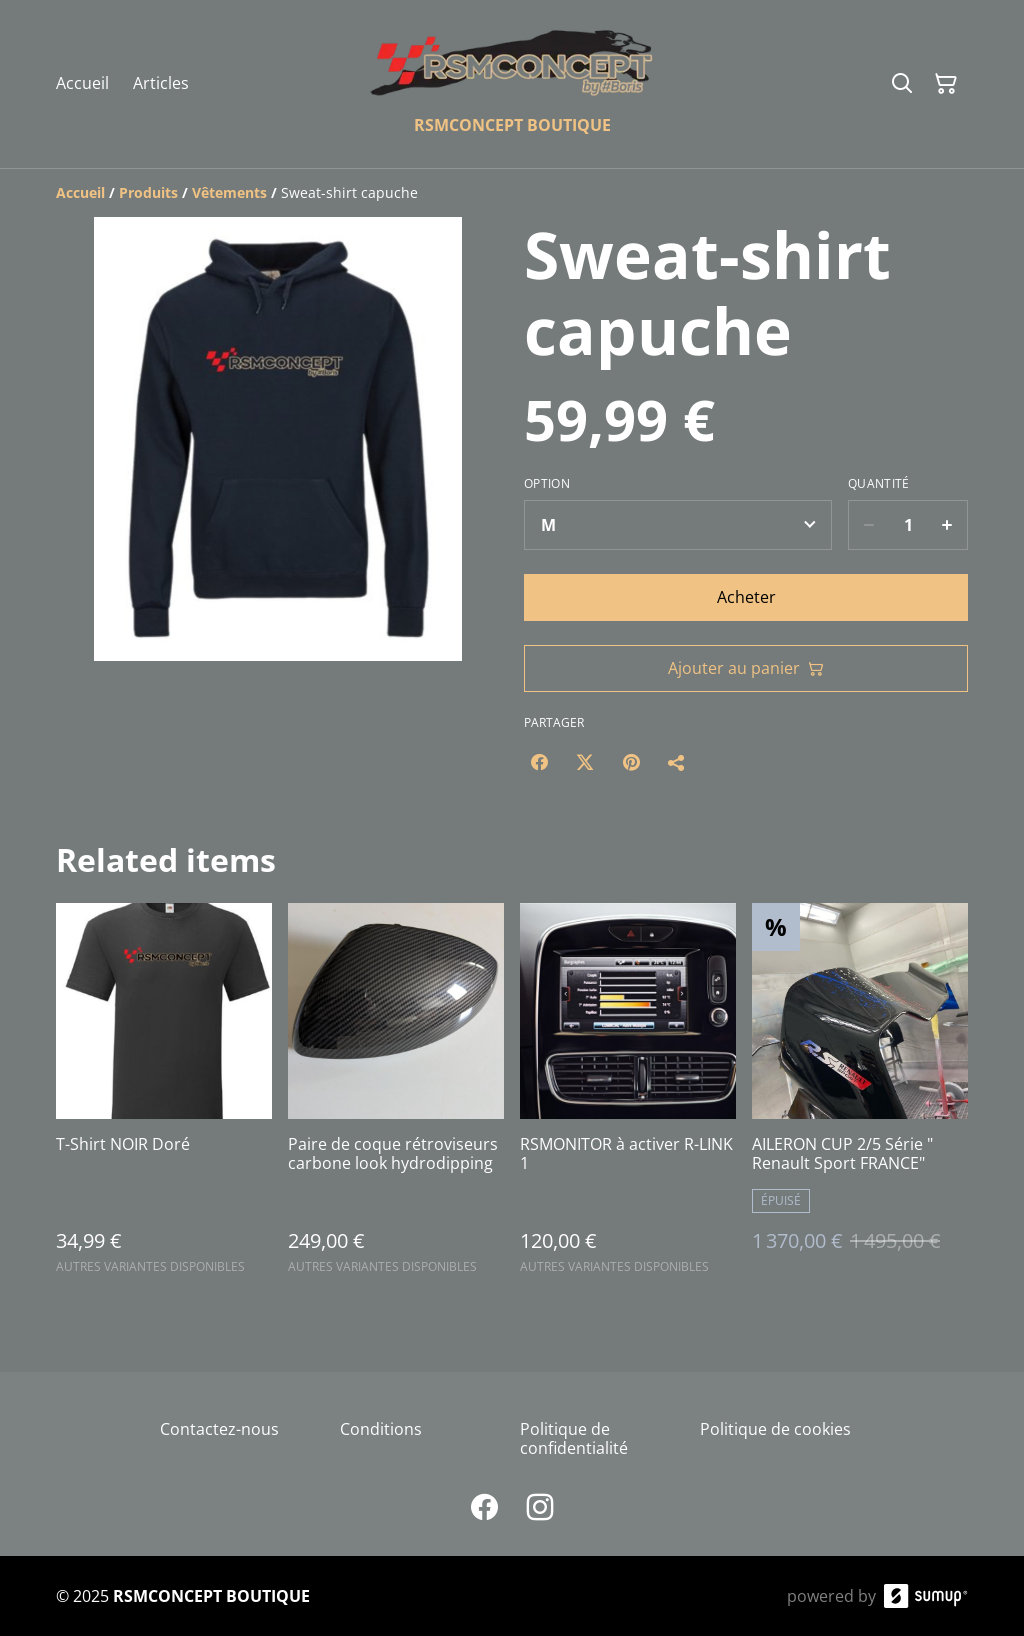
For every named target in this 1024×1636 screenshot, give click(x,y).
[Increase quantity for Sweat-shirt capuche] (947, 525)
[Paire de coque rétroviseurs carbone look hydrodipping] (396, 1097)
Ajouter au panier (746, 668)
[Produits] (148, 192)
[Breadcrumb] (512, 193)
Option (547, 484)
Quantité (878, 484)
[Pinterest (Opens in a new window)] (631, 762)
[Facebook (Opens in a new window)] (539, 762)
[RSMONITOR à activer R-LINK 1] (628, 1097)
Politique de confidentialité (574, 1438)
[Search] (902, 84)
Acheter (746, 597)
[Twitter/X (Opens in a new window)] (585, 762)
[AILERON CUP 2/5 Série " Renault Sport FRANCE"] (860, 1097)
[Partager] (677, 762)
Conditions (381, 1429)
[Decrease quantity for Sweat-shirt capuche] (868, 525)
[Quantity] (908, 525)
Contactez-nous (219, 1429)
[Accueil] (80, 192)
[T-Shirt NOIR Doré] (164, 1097)
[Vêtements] (229, 192)
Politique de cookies (775, 1429)
